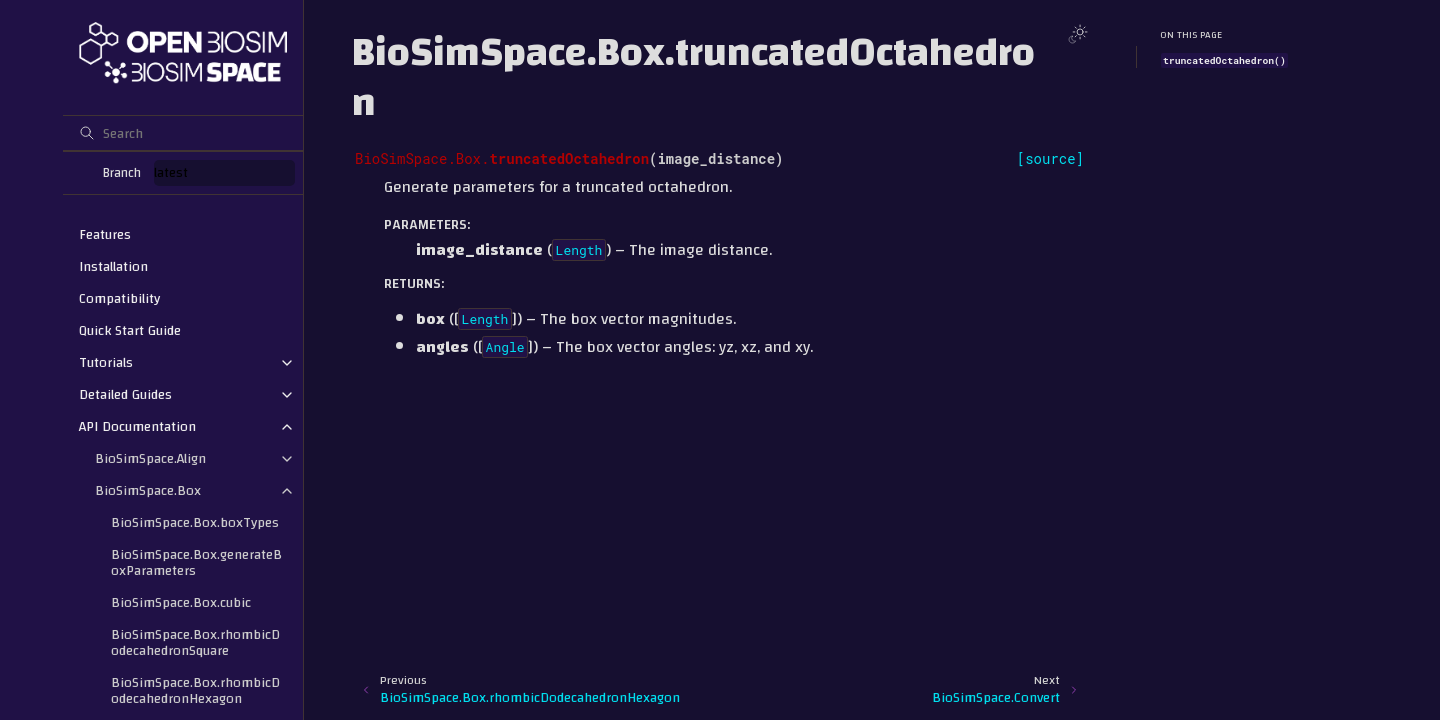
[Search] (183, 133)
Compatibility (119, 299)
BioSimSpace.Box (148, 491)
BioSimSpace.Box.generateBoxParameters (196, 563)
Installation (113, 267)
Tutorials (106, 363)
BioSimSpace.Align (150, 459)
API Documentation (137, 427)
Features (105, 235)
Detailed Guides (125, 395)
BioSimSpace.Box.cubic (181, 603)
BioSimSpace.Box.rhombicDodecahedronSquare (195, 643)
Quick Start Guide (130, 331)
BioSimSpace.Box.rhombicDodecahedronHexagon (195, 691)
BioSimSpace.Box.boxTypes (195, 523)
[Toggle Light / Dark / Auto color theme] (1078, 34)
